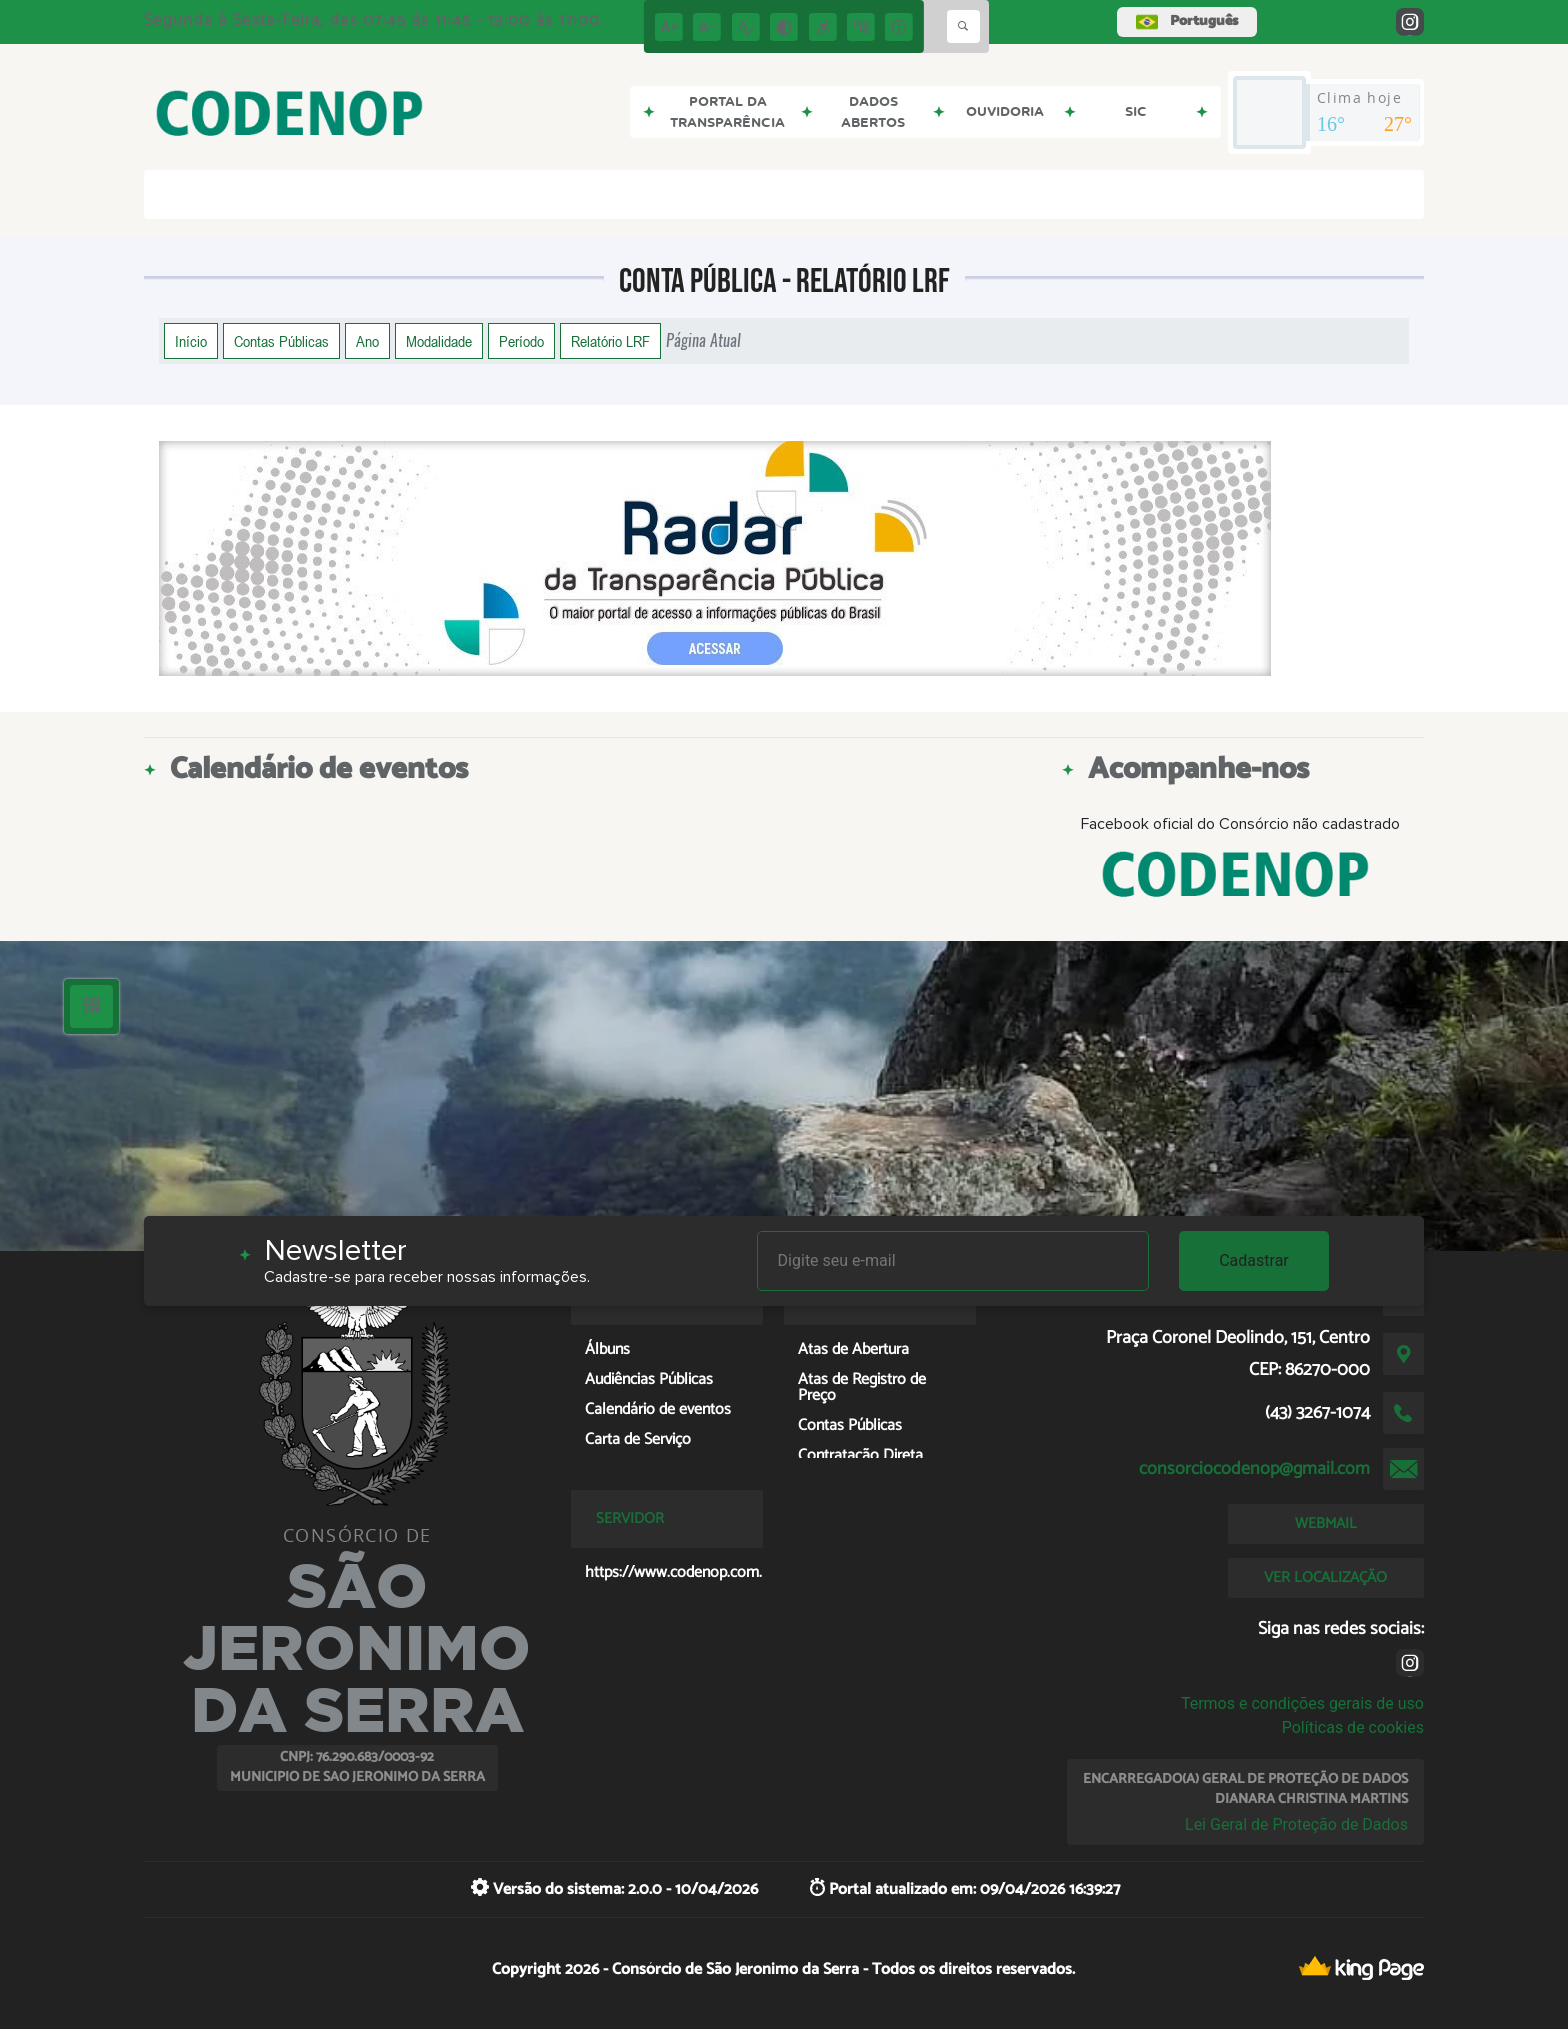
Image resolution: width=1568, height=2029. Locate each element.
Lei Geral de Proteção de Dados (1296, 1824)
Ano (367, 341)
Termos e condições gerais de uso (1302, 1703)
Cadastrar (1254, 1260)
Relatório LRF (610, 341)
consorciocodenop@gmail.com (1254, 1469)
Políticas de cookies (1353, 1727)
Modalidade (439, 341)
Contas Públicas (281, 341)
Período (521, 341)
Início (191, 341)
